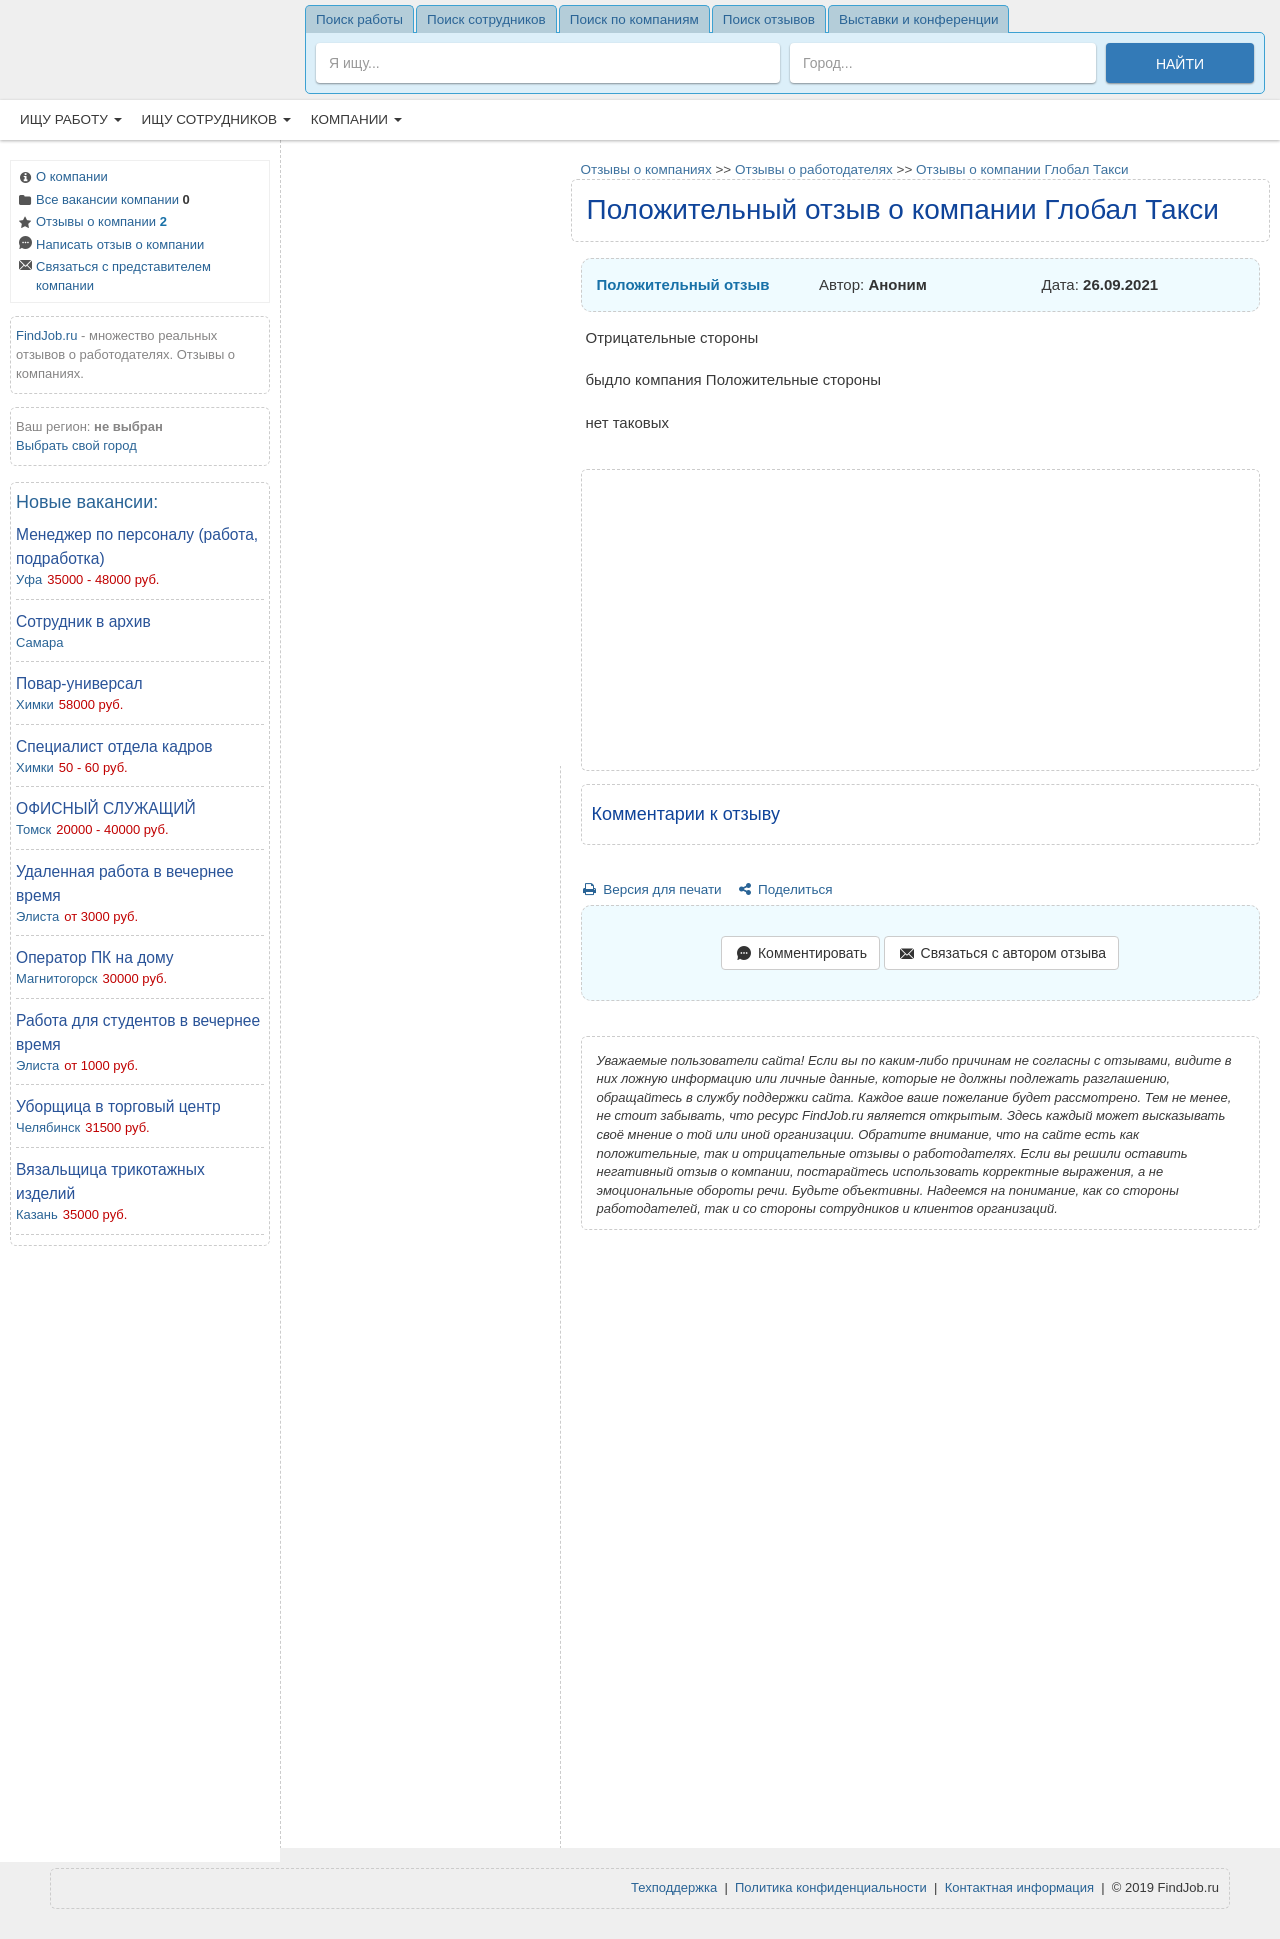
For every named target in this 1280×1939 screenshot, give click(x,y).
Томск (33, 829)
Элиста (37, 916)
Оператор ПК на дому (95, 957)
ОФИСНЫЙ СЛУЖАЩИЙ (106, 808)
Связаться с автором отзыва (1001, 954)
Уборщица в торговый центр (118, 1106)
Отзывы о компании (91, 223)
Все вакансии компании (103, 201)
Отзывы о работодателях (814, 169)
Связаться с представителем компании (113, 276)
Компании (356, 119)
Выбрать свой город (76, 445)
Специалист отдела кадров (114, 746)
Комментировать (800, 954)
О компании (62, 178)
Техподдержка (674, 1887)
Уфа (29, 579)
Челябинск (48, 1127)
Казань (37, 1214)
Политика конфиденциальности (831, 1887)
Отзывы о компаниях (646, 169)
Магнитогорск (57, 978)
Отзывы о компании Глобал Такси (1022, 169)
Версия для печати (651, 889)
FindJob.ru (46, 335)
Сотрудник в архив (83, 621)
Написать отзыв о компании (110, 246)
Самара (39, 642)
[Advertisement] (140, 1559)
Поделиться (783, 889)
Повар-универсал (79, 683)
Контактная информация (1019, 1887)
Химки (35, 704)
